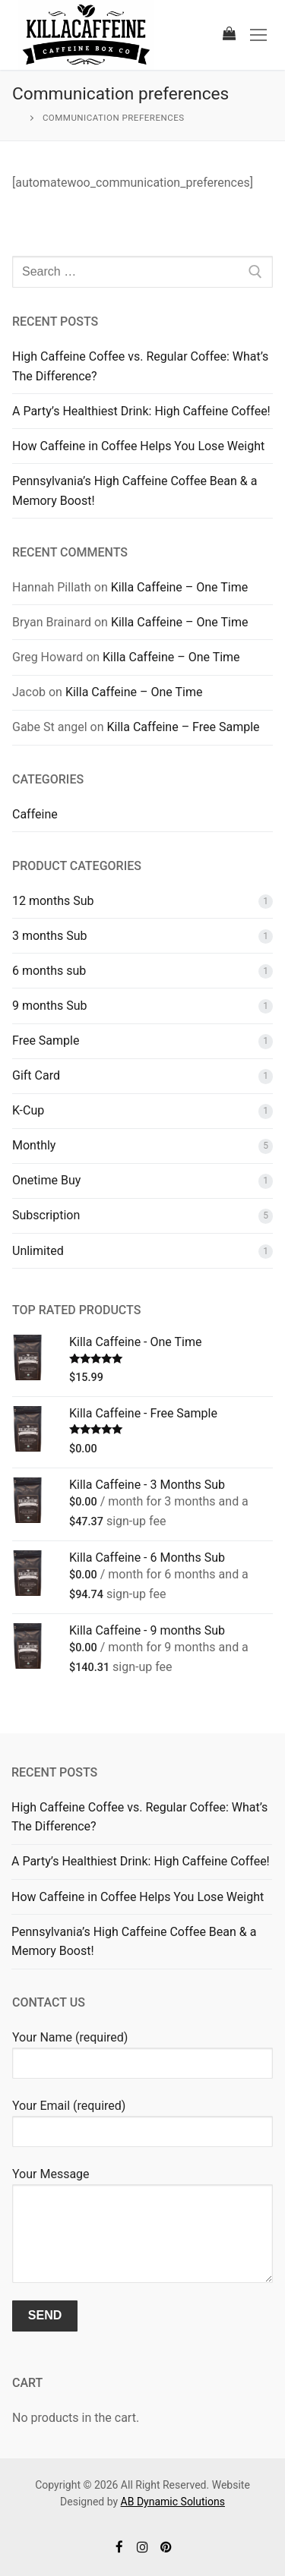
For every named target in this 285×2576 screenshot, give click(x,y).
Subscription (46, 1215)
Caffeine (35, 814)
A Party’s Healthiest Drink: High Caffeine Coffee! (141, 411)
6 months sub (49, 970)
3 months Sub (49, 936)
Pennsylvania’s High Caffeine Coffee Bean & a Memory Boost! (134, 491)
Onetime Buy (46, 1180)
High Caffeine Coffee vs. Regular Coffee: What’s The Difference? (140, 366)
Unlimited (38, 1251)
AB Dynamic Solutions (173, 2502)
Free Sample (45, 1040)
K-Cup (28, 1110)
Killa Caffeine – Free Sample (183, 727)
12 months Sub (53, 901)
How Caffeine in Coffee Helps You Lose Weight (138, 446)
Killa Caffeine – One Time (180, 587)
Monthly (33, 1145)
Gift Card (36, 1075)
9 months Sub (49, 1005)
